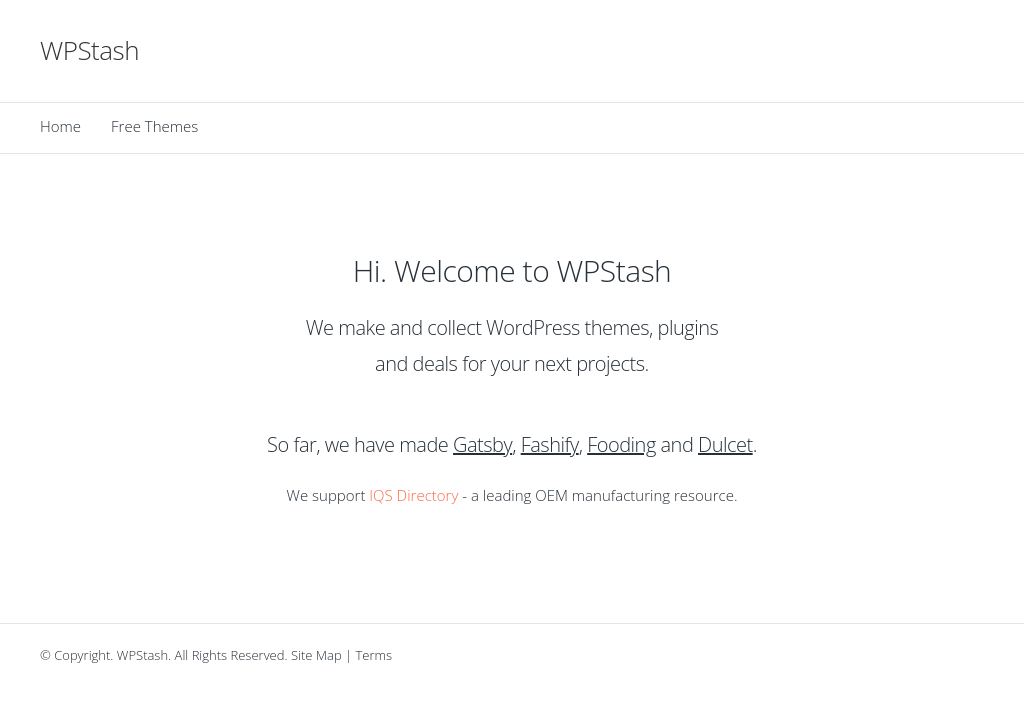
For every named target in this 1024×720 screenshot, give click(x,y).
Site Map (316, 655)
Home (60, 126)
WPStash (89, 50)
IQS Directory (413, 495)
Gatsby (482, 444)
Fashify (550, 444)
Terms (374, 655)
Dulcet (725, 444)
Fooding (621, 444)
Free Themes (154, 126)
